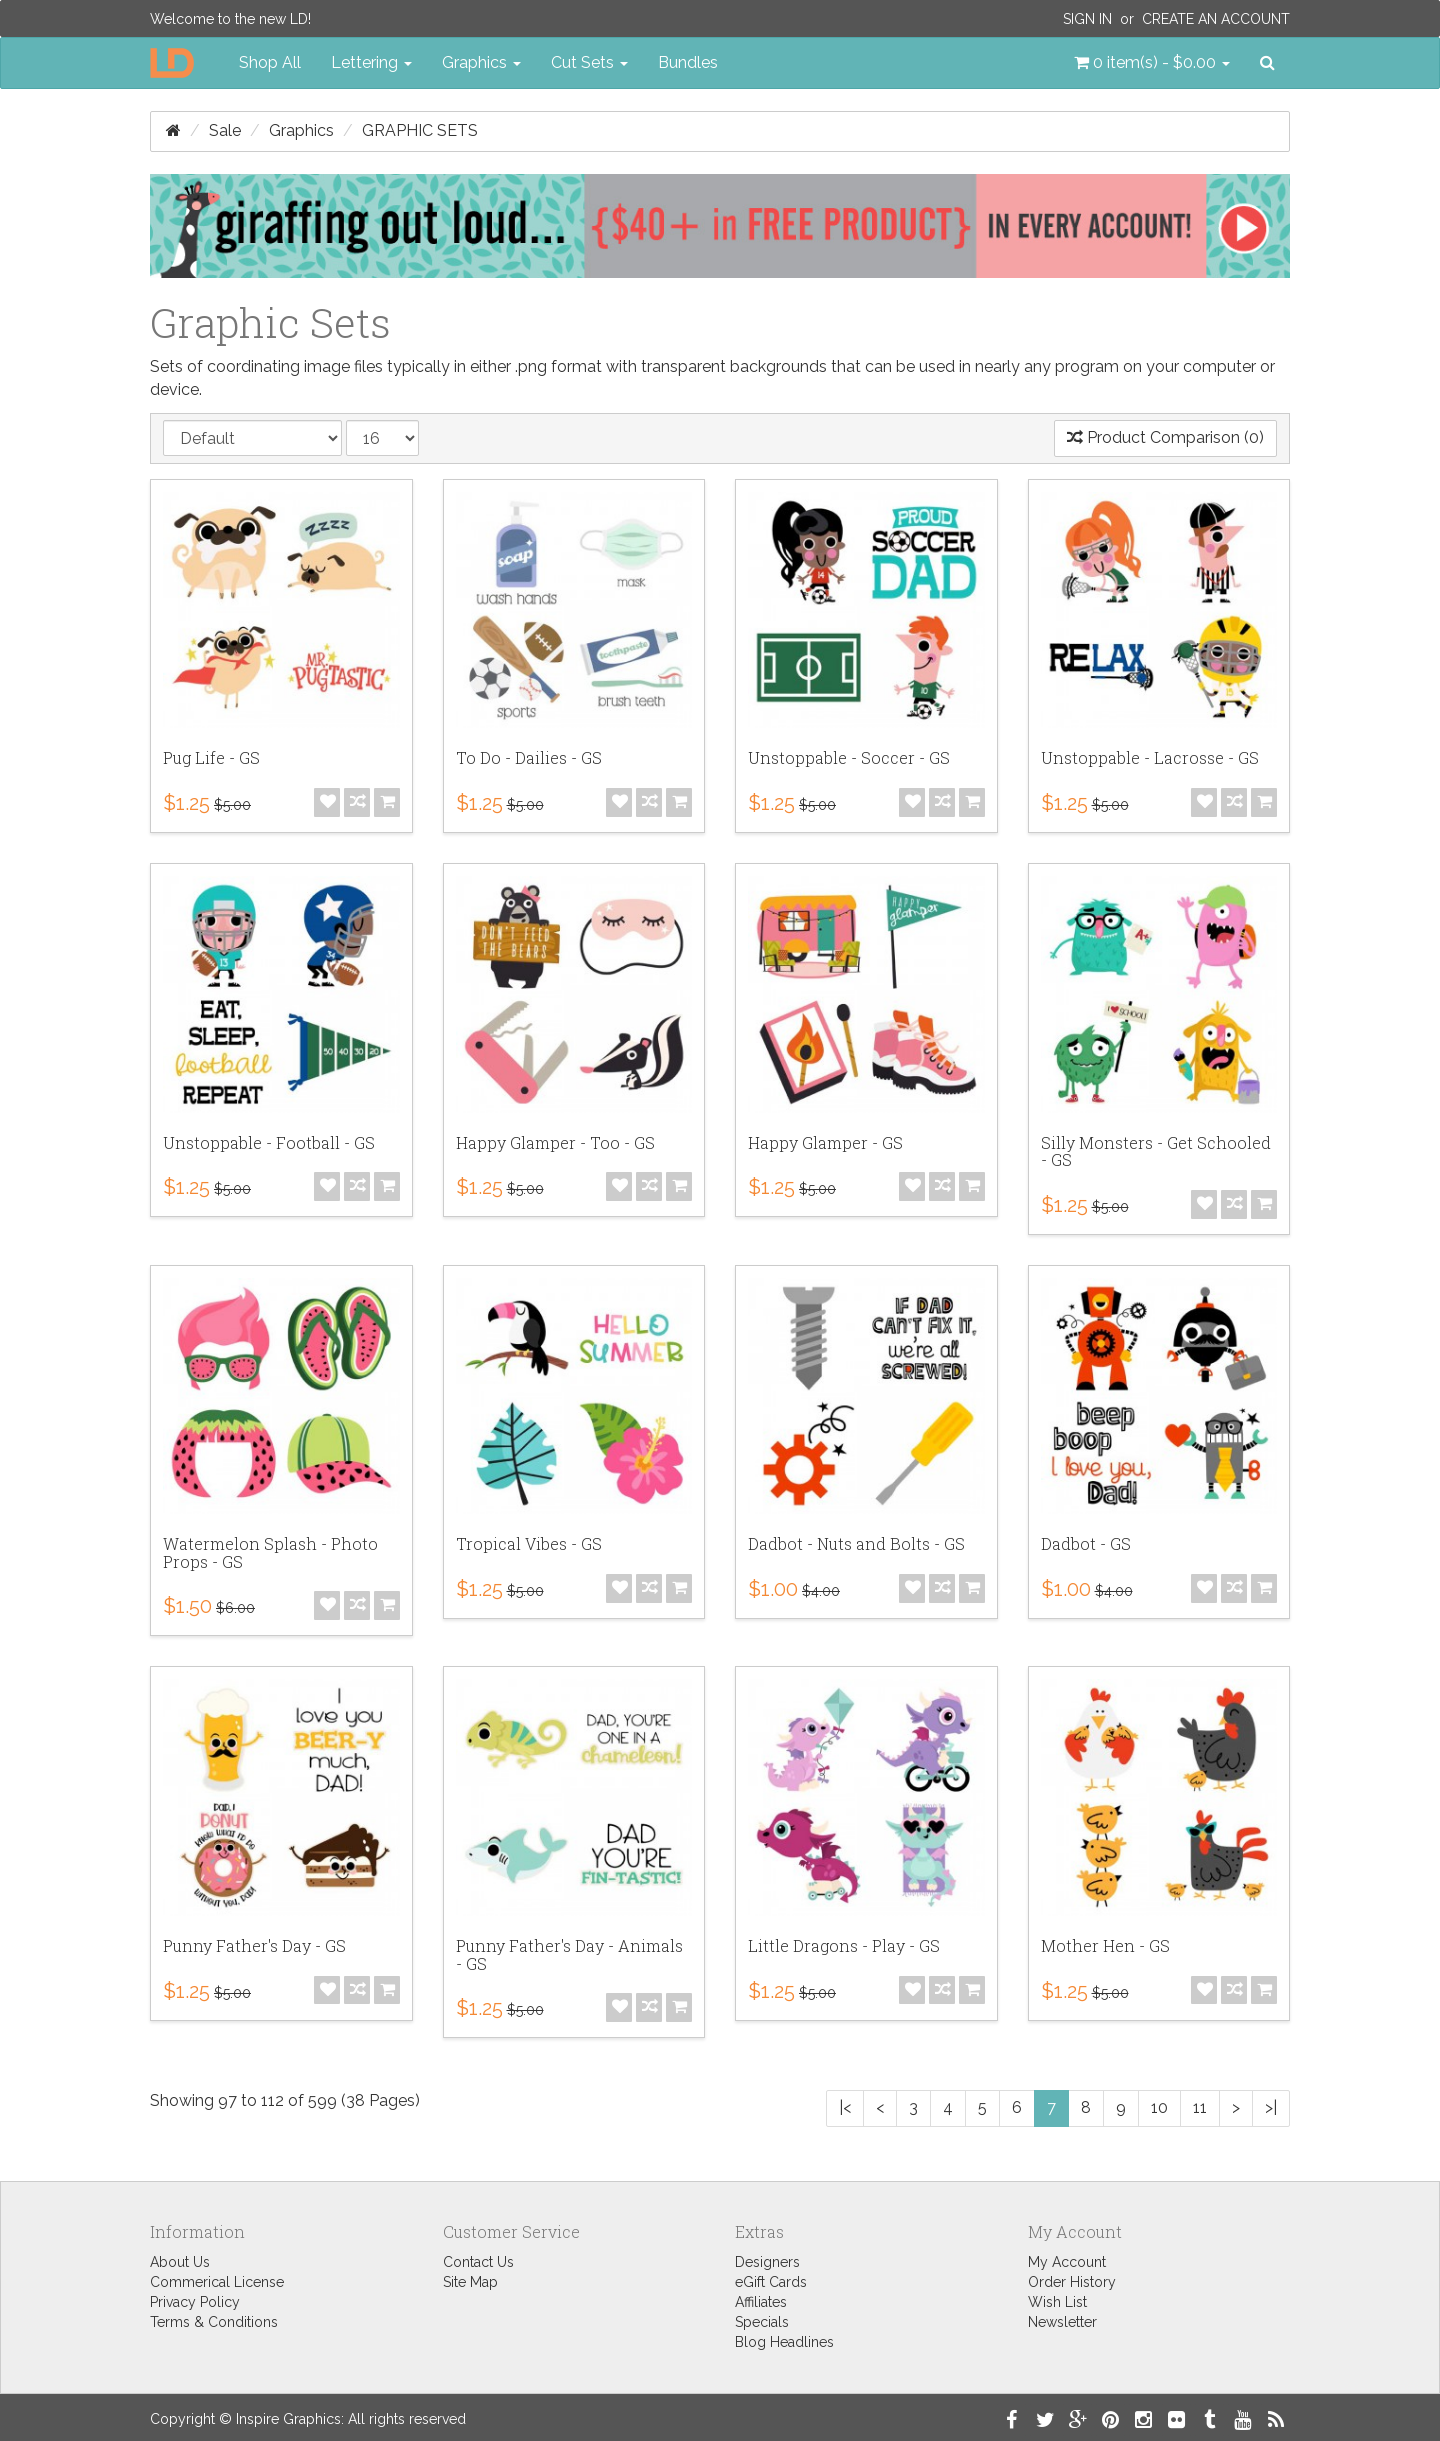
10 (1159, 2107)
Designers (767, 2262)
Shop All (270, 62)
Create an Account (1216, 19)
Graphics (301, 130)
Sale (225, 130)
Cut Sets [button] (589, 62)
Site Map (470, 2282)
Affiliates (761, 2302)
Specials (762, 2322)
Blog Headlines (784, 2342)
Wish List (1057, 2302)
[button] (1152, 63)
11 (1200, 2107)
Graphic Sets (420, 130)
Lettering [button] (371, 62)
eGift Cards (771, 2282)
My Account (1067, 2262)
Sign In (1087, 19)
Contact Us (478, 2262)
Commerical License (217, 2282)
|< (845, 2107)
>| (1271, 2107)
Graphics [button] (481, 62)
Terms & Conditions (214, 2322)
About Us (180, 2262)
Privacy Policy (195, 2302)
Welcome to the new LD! (230, 19)
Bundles (688, 62)
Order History (1072, 2282)
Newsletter (1062, 2322)
